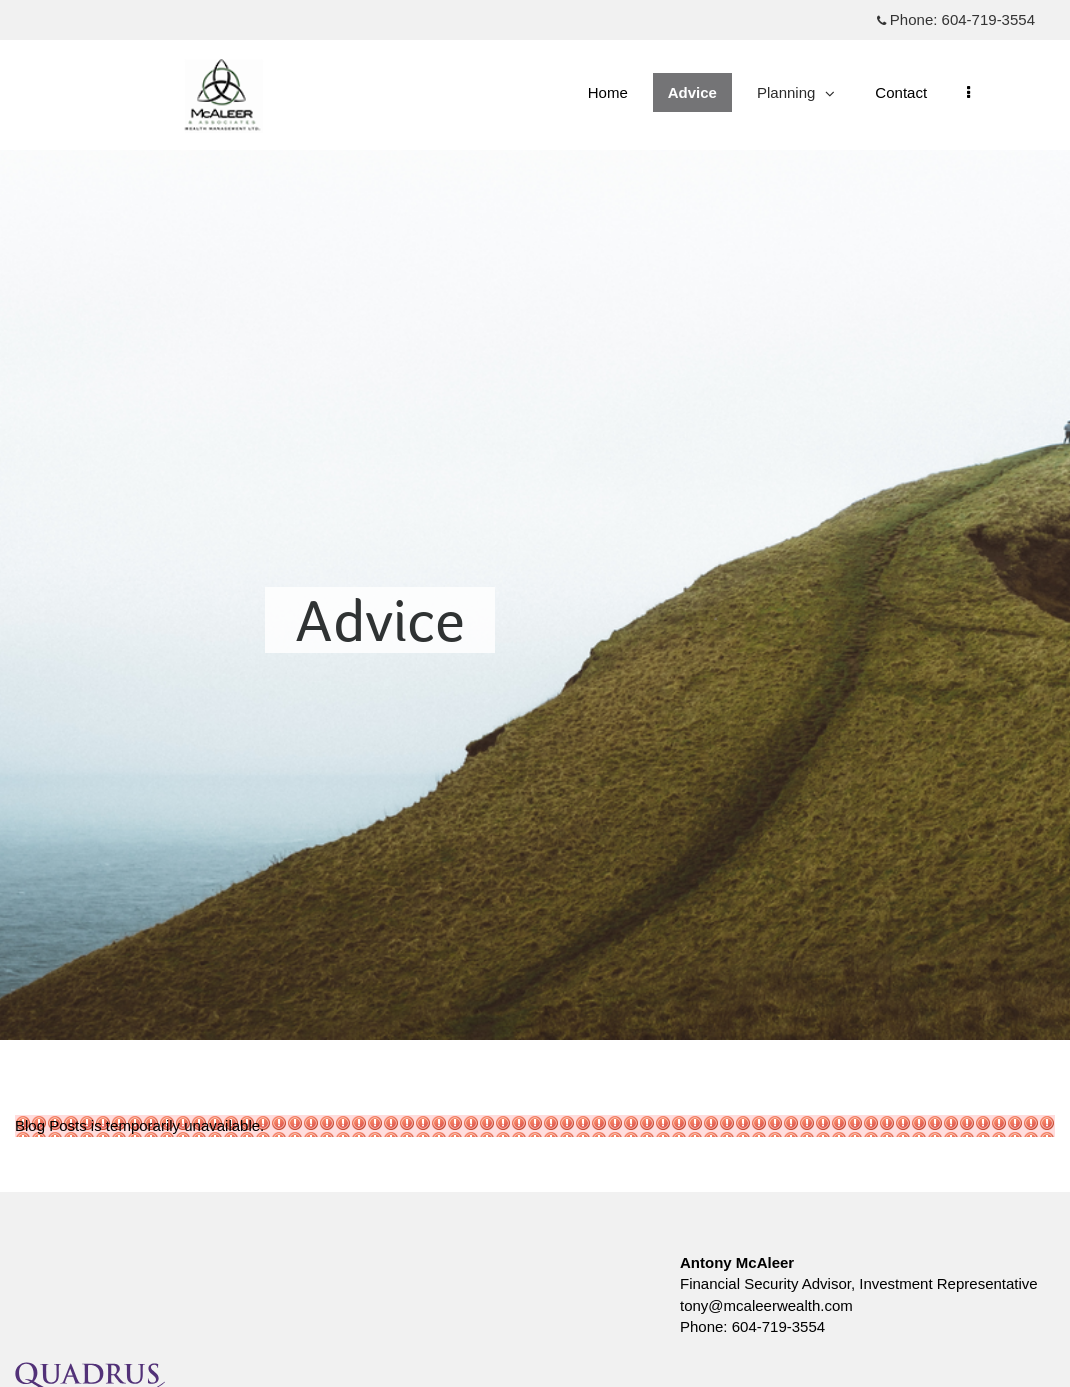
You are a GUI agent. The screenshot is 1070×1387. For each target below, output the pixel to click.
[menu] (968, 92)
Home (608, 92)
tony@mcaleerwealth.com (766, 1305)
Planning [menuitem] (795, 97)
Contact (901, 92)
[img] (535, 520)
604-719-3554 (778, 1326)
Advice (692, 92)
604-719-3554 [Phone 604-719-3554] (988, 19)
